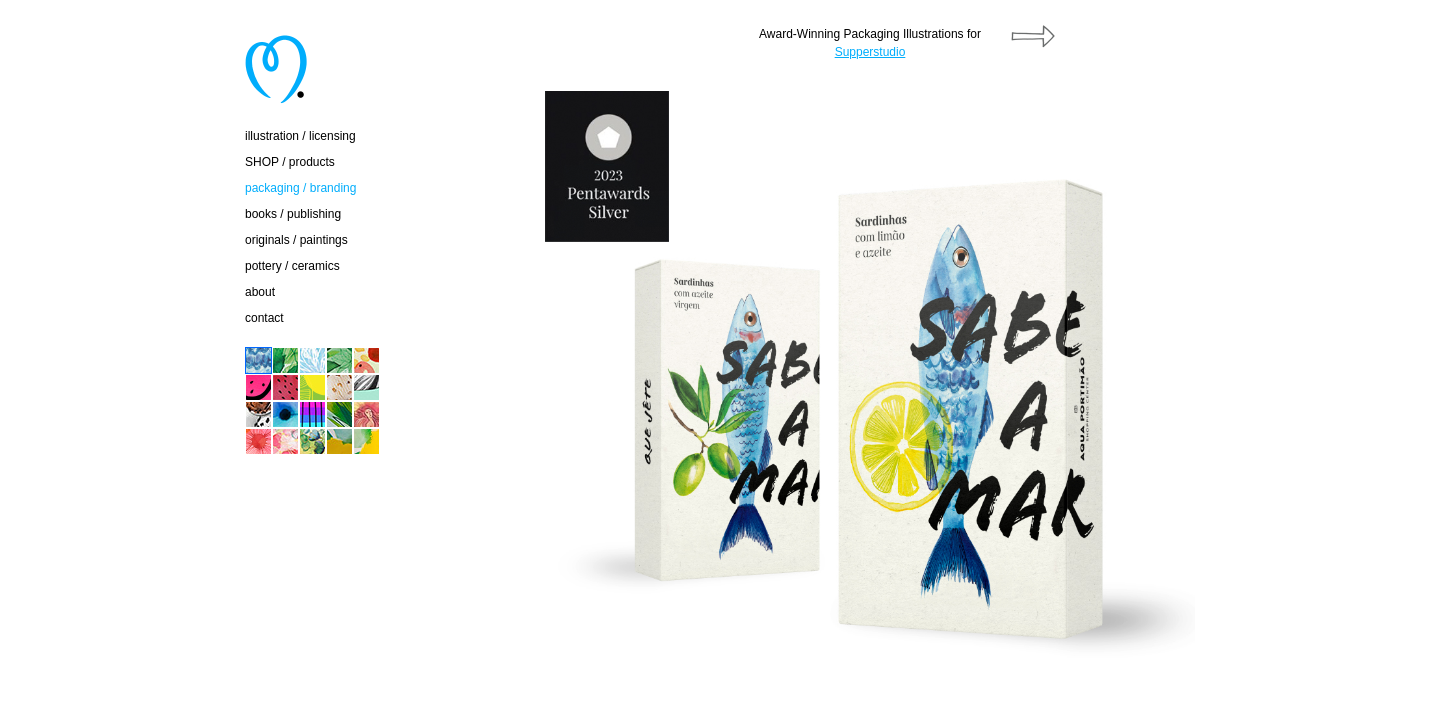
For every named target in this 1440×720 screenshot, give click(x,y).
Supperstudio (870, 52)
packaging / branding (300, 188)
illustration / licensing (300, 136)
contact (264, 318)
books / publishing (293, 214)
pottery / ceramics (292, 266)
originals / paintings (296, 240)
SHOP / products (290, 162)
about (260, 292)
